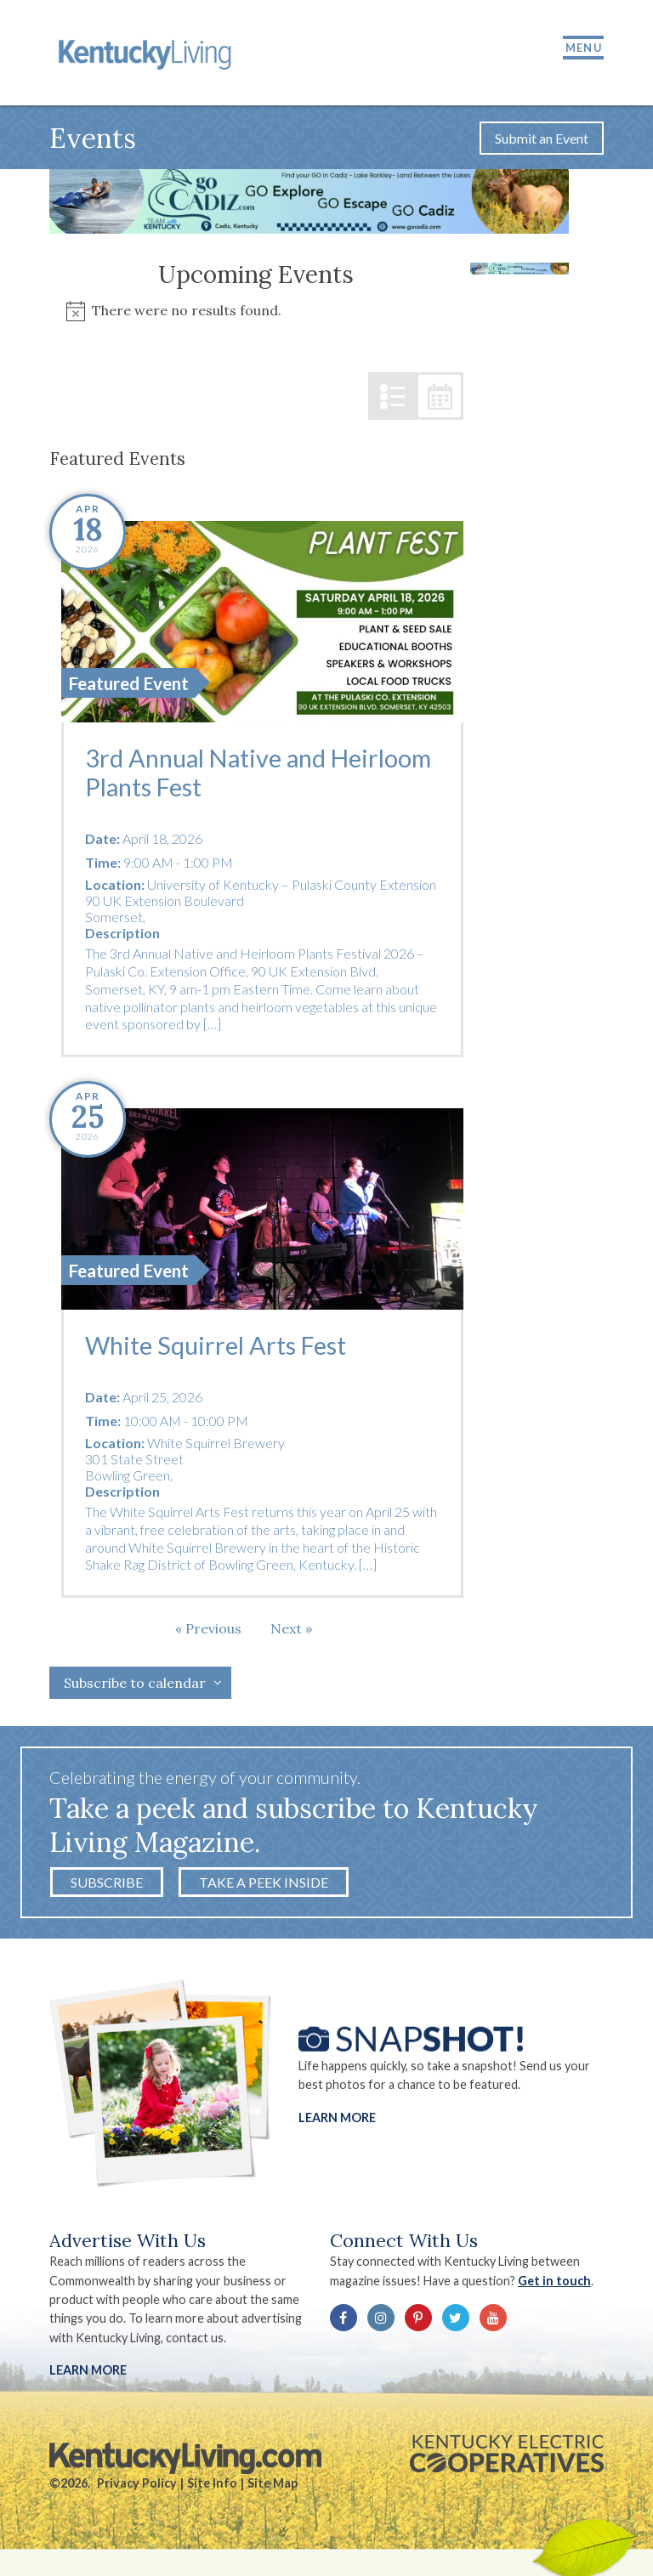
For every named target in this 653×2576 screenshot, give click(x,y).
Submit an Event (541, 139)
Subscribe (107, 1883)
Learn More (337, 2118)
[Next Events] (291, 1629)
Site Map (272, 2484)
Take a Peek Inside (263, 1883)
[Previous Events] (208, 1629)
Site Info (212, 2484)
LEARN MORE (88, 2371)
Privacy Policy (137, 2484)
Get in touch (554, 2281)
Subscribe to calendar (135, 1683)
